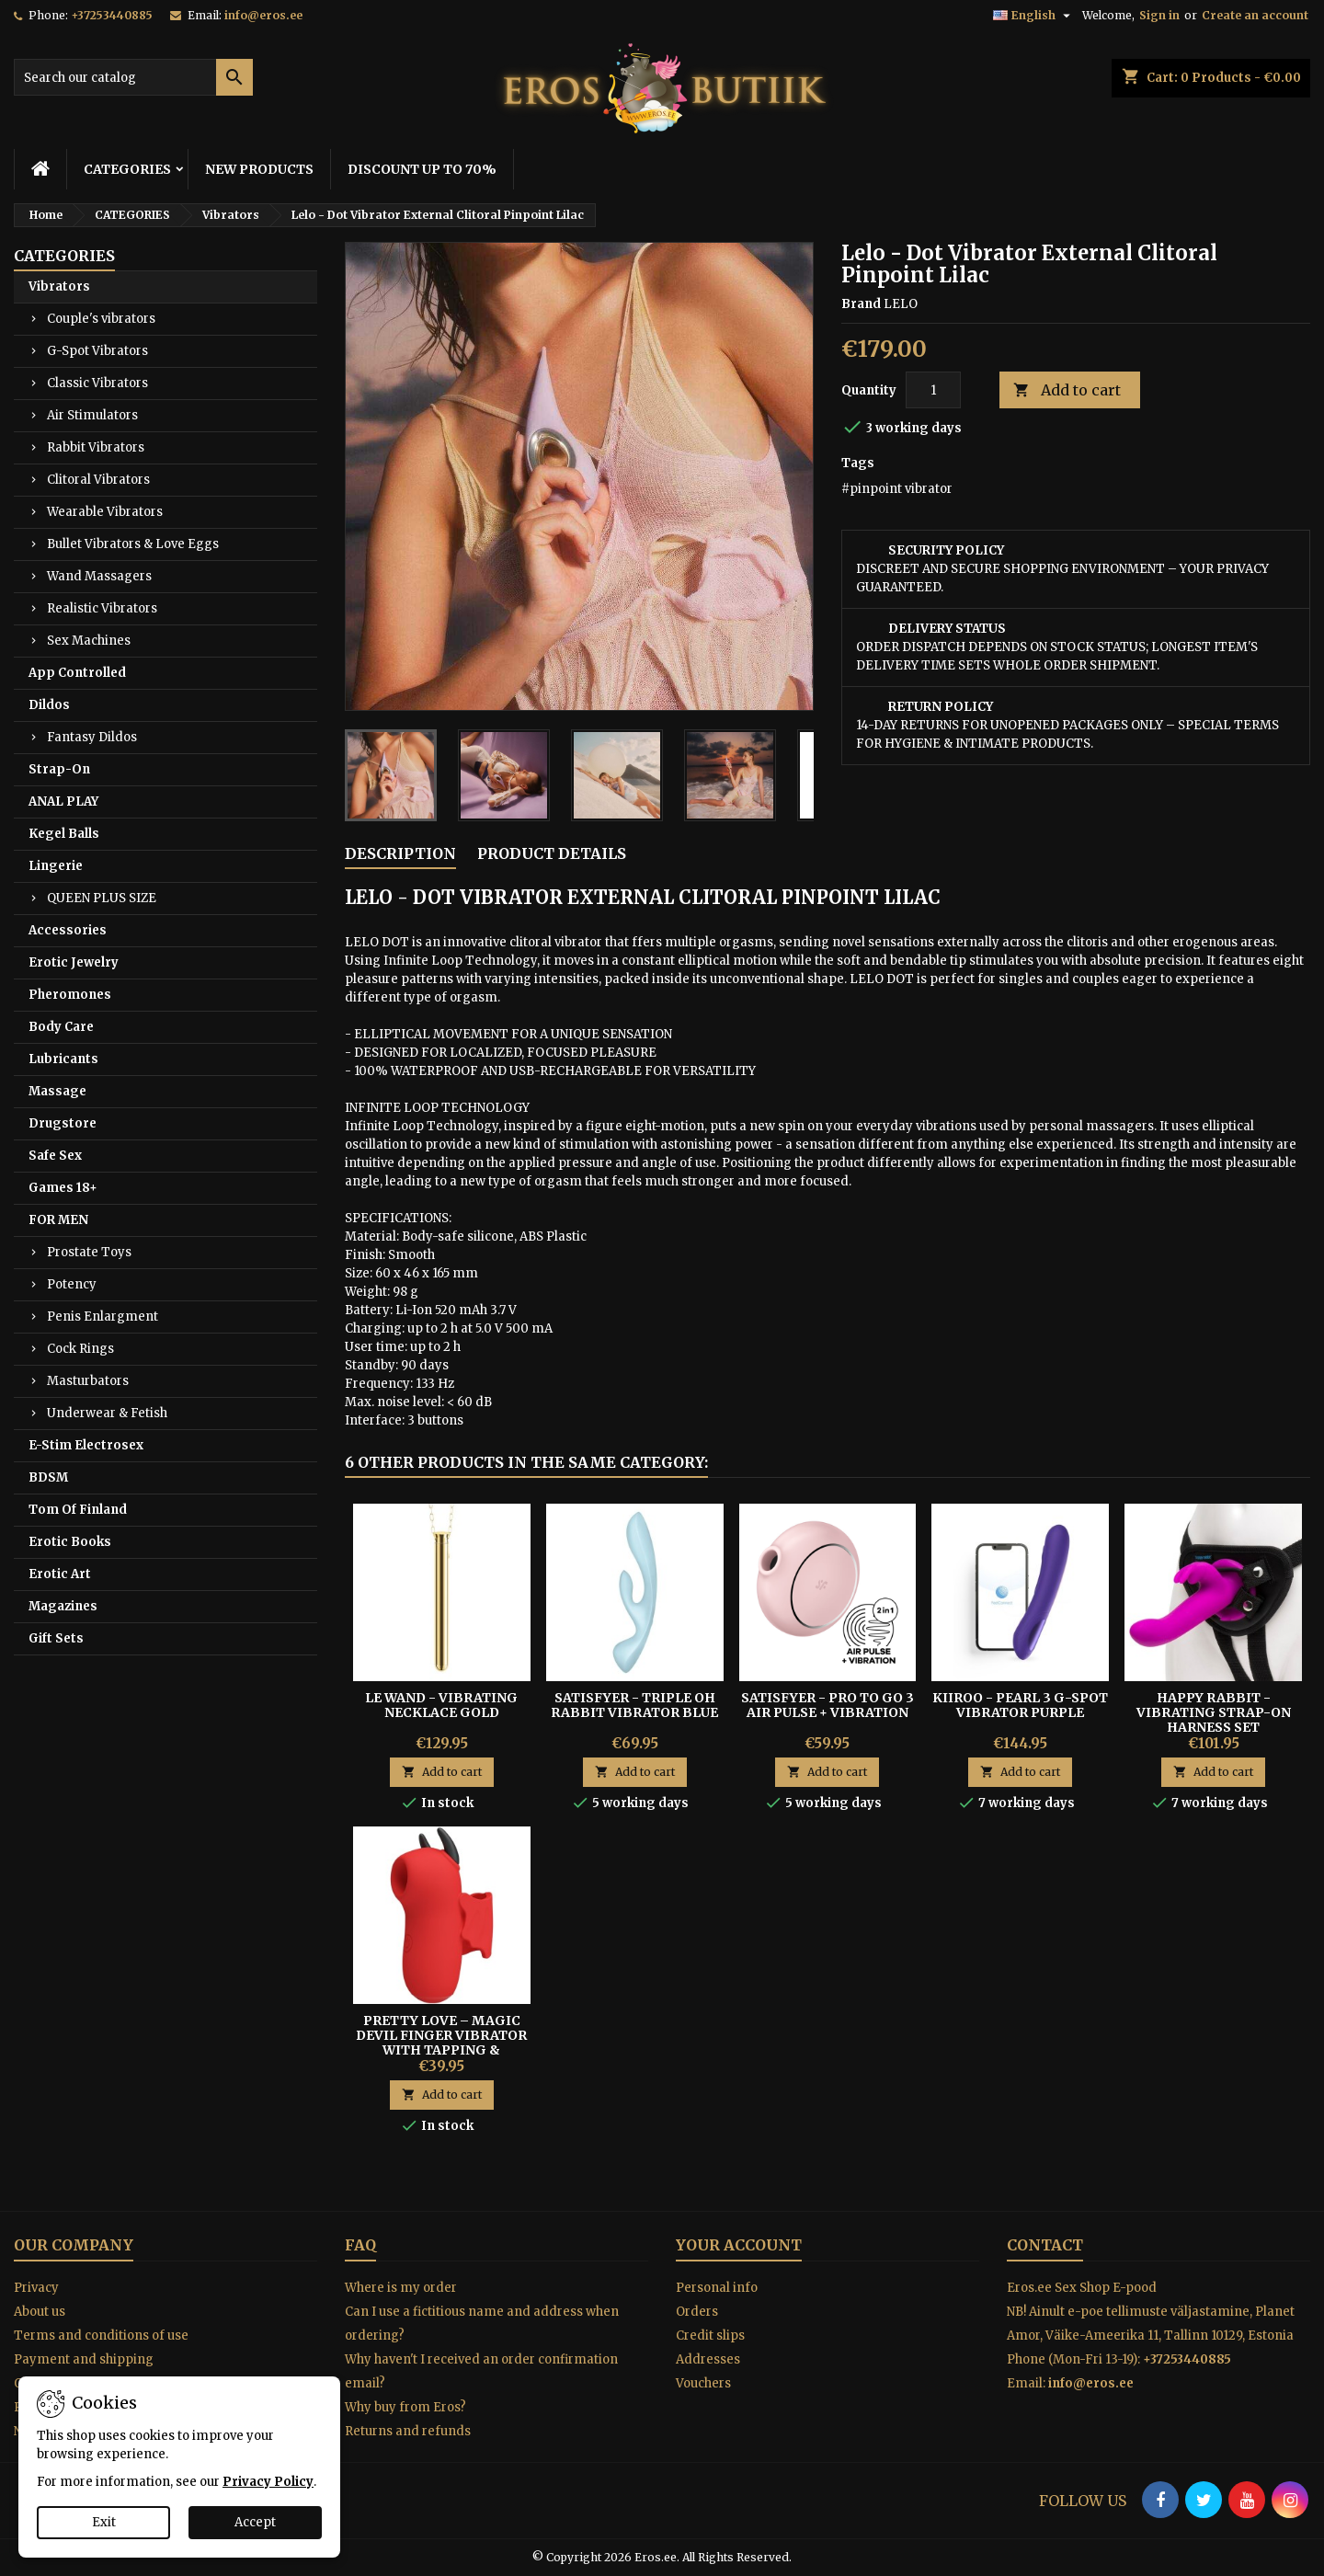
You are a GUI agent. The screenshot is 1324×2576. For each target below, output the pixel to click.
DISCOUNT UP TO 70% (422, 169)
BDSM (48, 1477)
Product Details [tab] (551, 853)
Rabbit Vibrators (95, 447)
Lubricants (63, 1059)
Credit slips (710, 2335)
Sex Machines (89, 640)
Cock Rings (80, 1349)
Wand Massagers (99, 576)
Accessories (68, 930)
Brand (861, 304)
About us (39, 2311)
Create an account (1255, 15)
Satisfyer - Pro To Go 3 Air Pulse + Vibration (827, 1705)
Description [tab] (400, 853)
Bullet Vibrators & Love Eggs (133, 544)
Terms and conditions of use (101, 2335)
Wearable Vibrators (105, 512)
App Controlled (77, 673)
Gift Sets (56, 1638)
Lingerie (56, 866)
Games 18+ (63, 1188)
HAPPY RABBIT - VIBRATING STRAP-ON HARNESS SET (1213, 1712)
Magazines (63, 1606)
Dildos (49, 705)
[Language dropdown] (1034, 15)
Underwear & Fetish (107, 1413)
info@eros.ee (263, 15)
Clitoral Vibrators (98, 479)
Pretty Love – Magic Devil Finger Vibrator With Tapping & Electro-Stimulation (441, 2042)
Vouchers (703, 2383)
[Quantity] (933, 390)
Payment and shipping (84, 2359)
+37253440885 (112, 15)
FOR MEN (58, 1220)
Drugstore (63, 1123)
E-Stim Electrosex (86, 1445)
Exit (104, 2522)
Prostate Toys (89, 1252)
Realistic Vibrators (102, 608)
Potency (72, 1284)
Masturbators (88, 1381)
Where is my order (401, 2288)
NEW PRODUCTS (259, 169)
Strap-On (59, 769)
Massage (57, 1091)
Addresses (708, 2359)
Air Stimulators (92, 415)
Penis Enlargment (102, 1316)
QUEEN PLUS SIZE (101, 898)
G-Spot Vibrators (97, 351)
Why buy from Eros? (405, 2407)
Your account (739, 2245)
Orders (697, 2311)
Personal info (717, 2288)
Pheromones (70, 994)
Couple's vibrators (101, 318)
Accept (255, 2522)
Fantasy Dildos (92, 737)
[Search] (133, 77)
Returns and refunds (408, 2431)
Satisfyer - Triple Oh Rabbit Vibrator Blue (634, 1705)
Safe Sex (55, 1155)
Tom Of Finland (78, 1509)
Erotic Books (70, 1542)
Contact (1045, 2245)
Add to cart (1067, 390)
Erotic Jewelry (74, 962)
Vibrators (59, 286)
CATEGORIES (127, 169)
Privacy (36, 2288)
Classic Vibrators (97, 383)
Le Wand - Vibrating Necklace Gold (441, 1705)
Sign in (1159, 15)
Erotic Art (60, 1574)
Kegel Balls (64, 833)
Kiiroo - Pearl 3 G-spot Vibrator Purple (1020, 1705)
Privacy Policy (268, 2482)
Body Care (61, 1027)
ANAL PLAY (63, 801)
